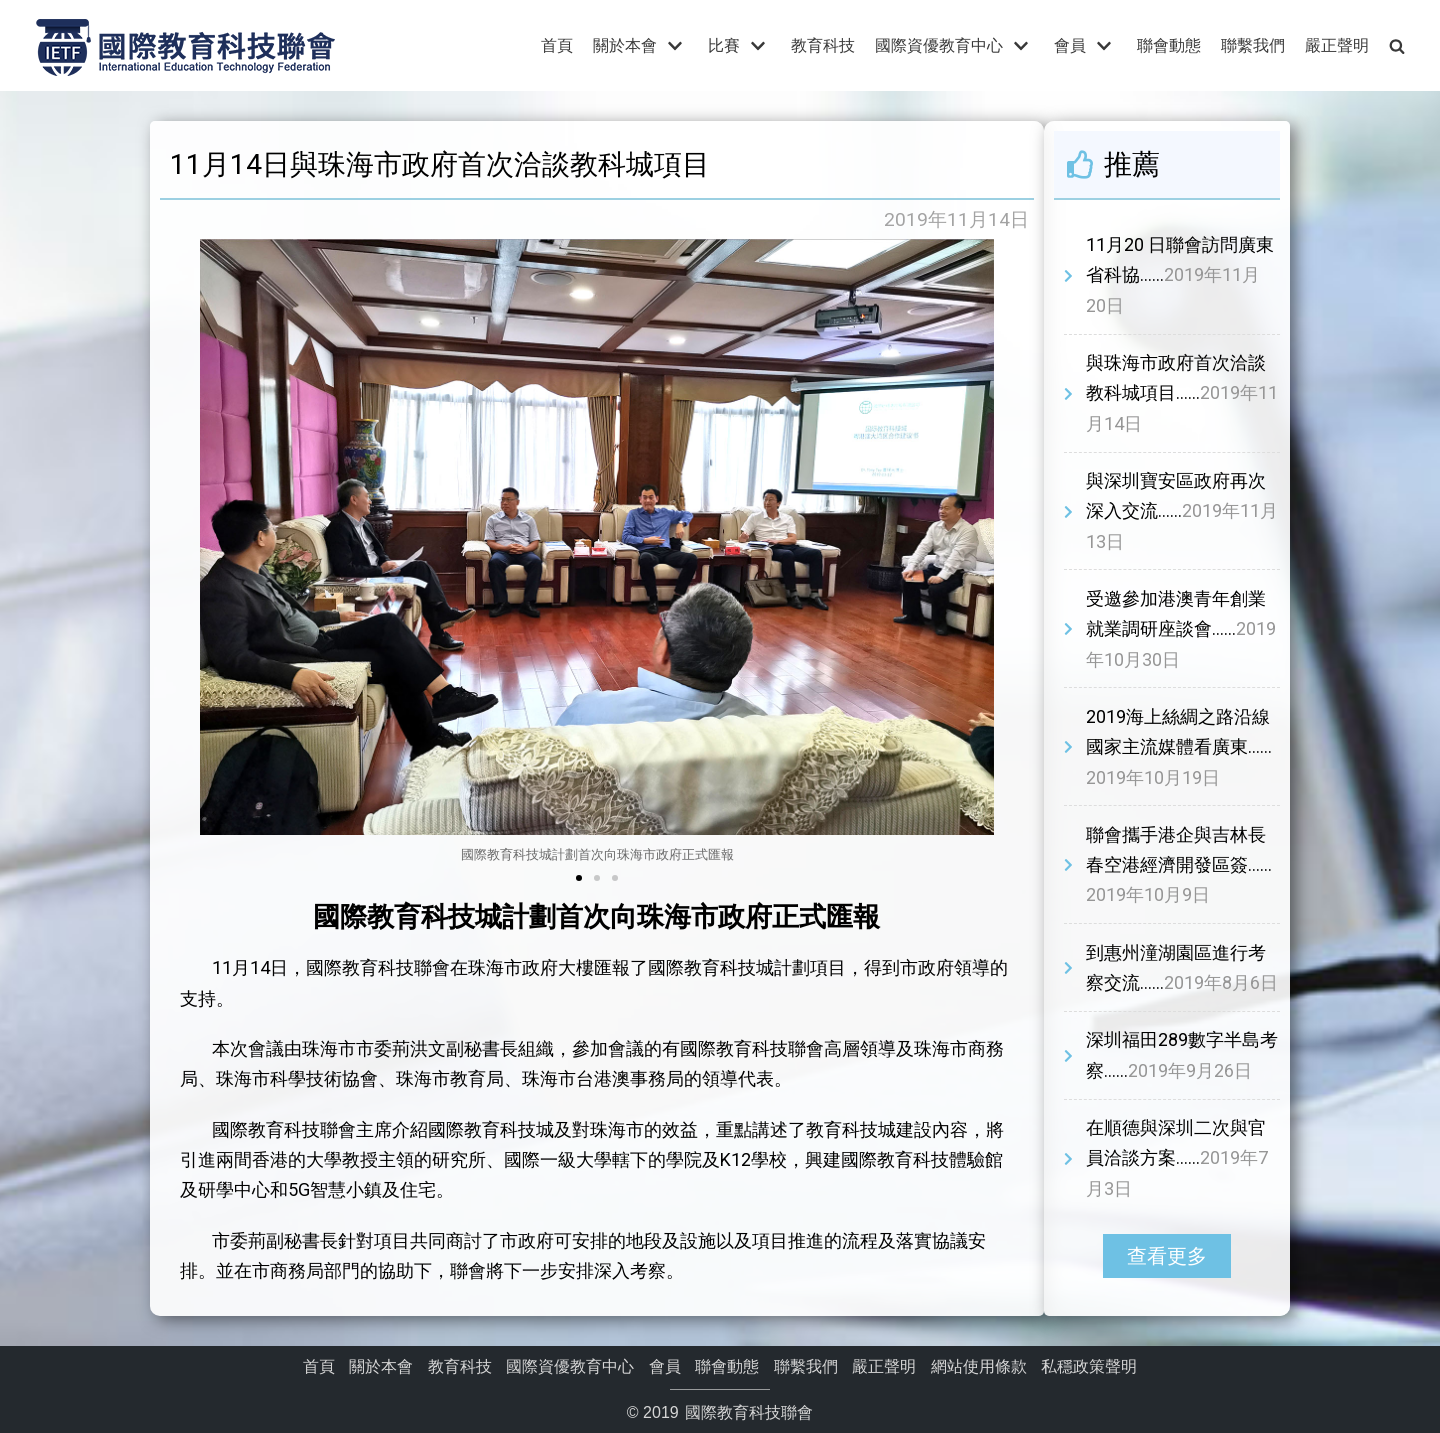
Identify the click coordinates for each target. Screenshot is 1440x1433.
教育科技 (823, 45)
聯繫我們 (1253, 45)
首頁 (557, 45)
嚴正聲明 (1337, 45)
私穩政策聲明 (1089, 1366)
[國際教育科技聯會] (185, 45)
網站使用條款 (979, 1366)
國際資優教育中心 (570, 1366)
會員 (665, 1366)
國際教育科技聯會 (747, 1412)
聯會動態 (1169, 45)
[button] (579, 878)
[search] (1397, 45)
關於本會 (381, 1366)
